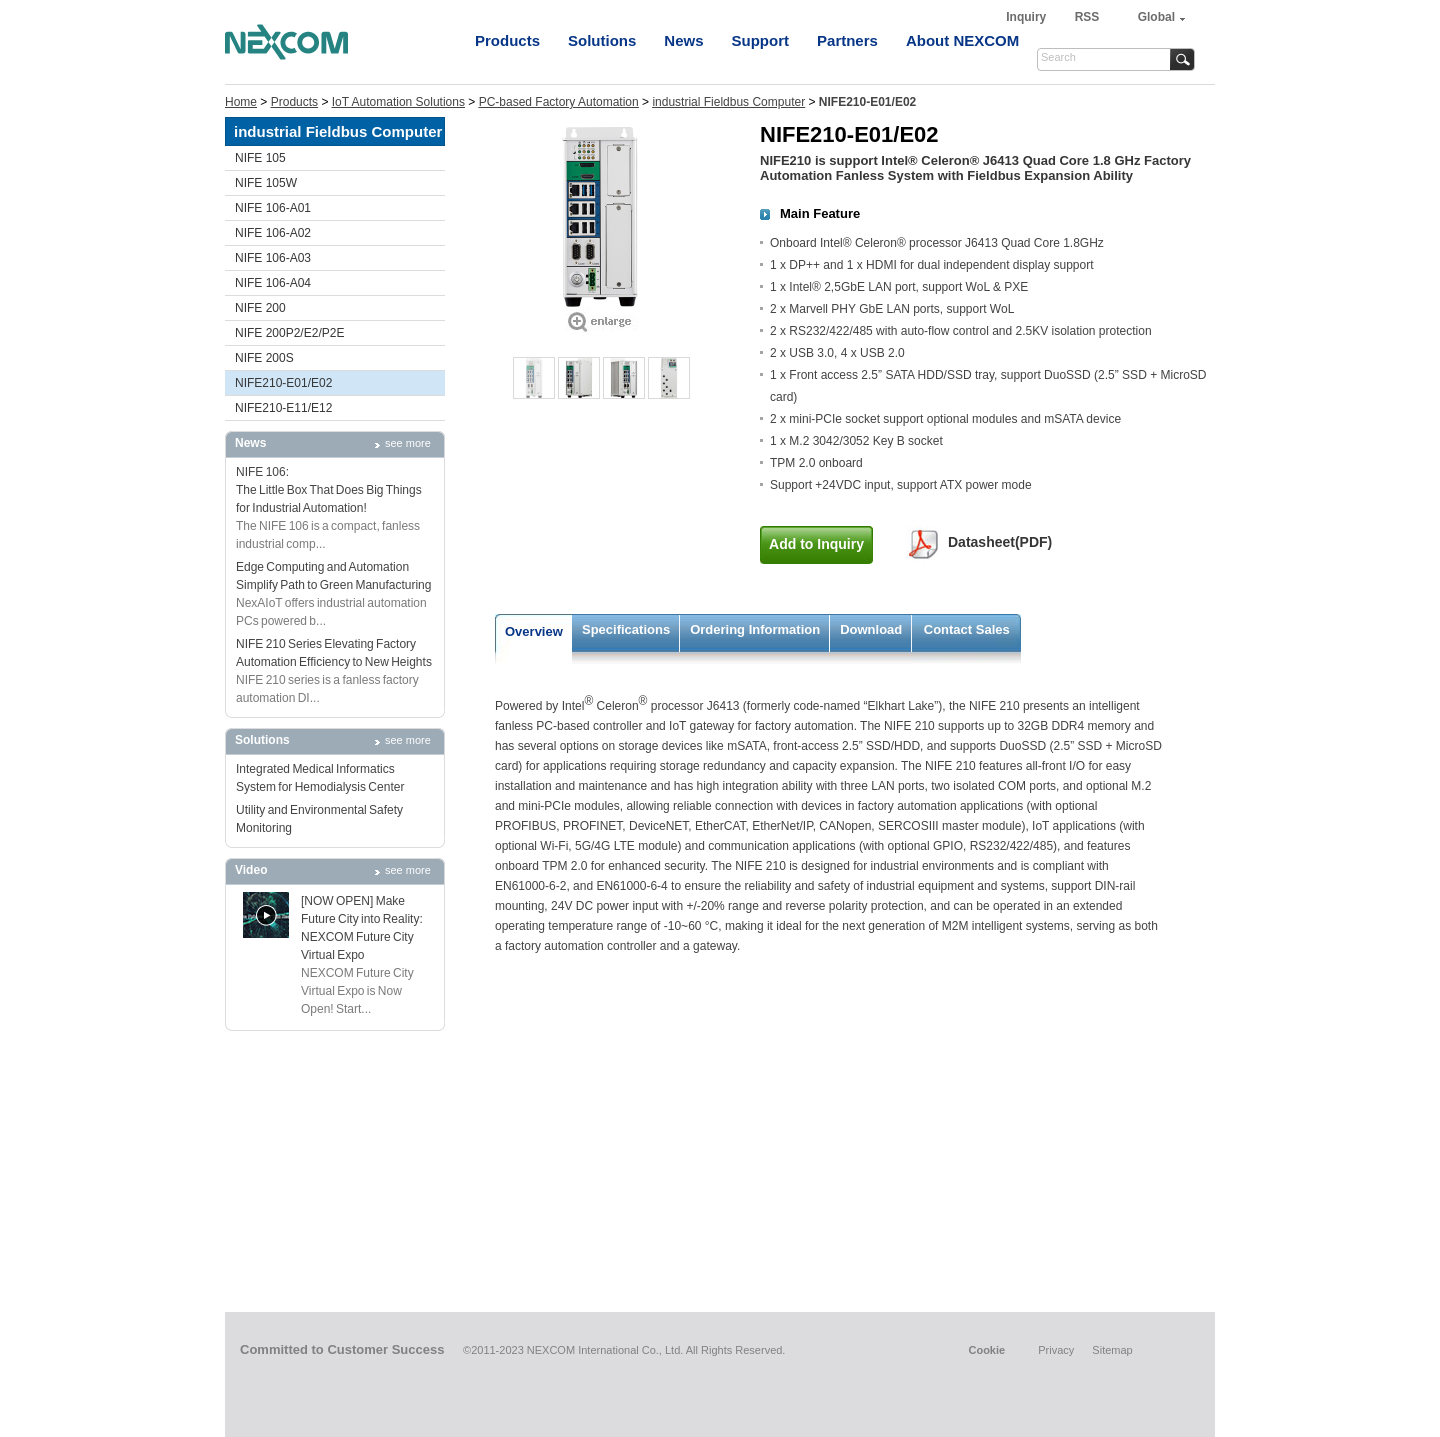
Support (761, 40)
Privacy (1056, 1350)
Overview (534, 631)
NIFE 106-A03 (273, 258)
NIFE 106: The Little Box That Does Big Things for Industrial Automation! (329, 490)
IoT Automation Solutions (398, 102)
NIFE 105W (266, 183)
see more (408, 443)
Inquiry (1027, 17)
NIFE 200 (260, 308)
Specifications (626, 629)
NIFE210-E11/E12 (283, 408)
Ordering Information (755, 629)
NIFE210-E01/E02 (283, 383)
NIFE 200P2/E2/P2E (289, 333)
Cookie (986, 1350)
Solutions (602, 40)
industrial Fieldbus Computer (728, 102)
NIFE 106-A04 (273, 283)
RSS (1087, 17)
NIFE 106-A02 (273, 233)
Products (507, 40)
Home (241, 102)
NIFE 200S (264, 358)
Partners (847, 40)
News (683, 40)
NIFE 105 (260, 158)
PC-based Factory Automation (559, 102)
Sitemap (1112, 1350)
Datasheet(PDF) (1000, 542)
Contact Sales (967, 629)
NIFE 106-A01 (273, 208)
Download (871, 629)
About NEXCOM (962, 40)
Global (1156, 17)
